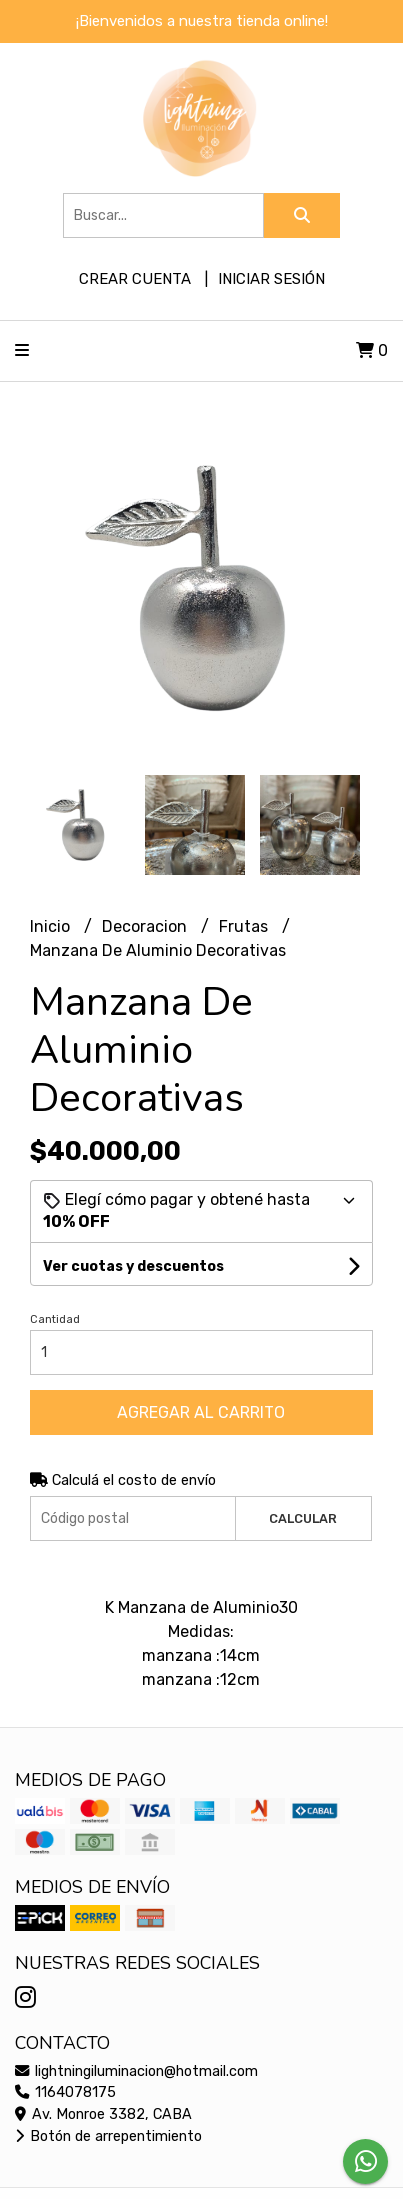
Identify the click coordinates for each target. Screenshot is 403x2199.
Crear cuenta (135, 279)
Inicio (52, 926)
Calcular (303, 1518)
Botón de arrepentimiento (108, 2136)
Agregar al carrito (201, 1412)
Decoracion (146, 926)
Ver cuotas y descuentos (133, 1266)
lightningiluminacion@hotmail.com (136, 2071)
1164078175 (65, 2092)
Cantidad (55, 1319)
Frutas (245, 926)
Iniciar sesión (271, 279)
